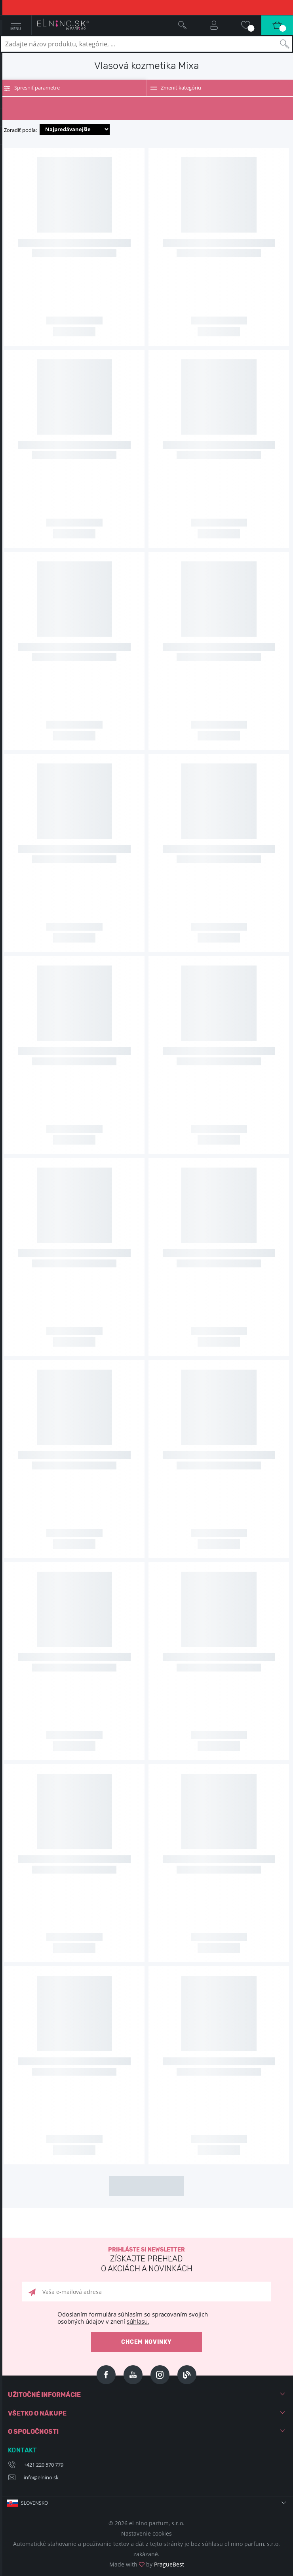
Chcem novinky (146, 2342)
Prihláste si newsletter (146, 2260)
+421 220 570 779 (43, 2464)
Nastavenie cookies (146, 2533)
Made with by (146, 2564)
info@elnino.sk (41, 2477)
